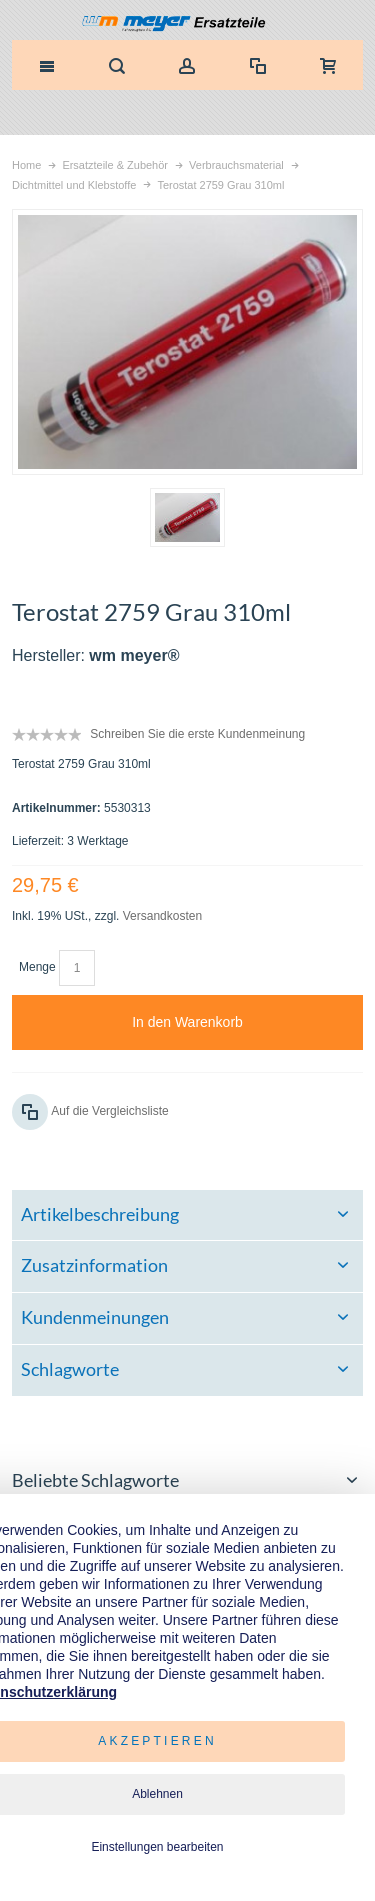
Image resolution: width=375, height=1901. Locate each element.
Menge (37, 967)
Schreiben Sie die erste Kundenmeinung (197, 734)
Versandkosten (162, 916)
